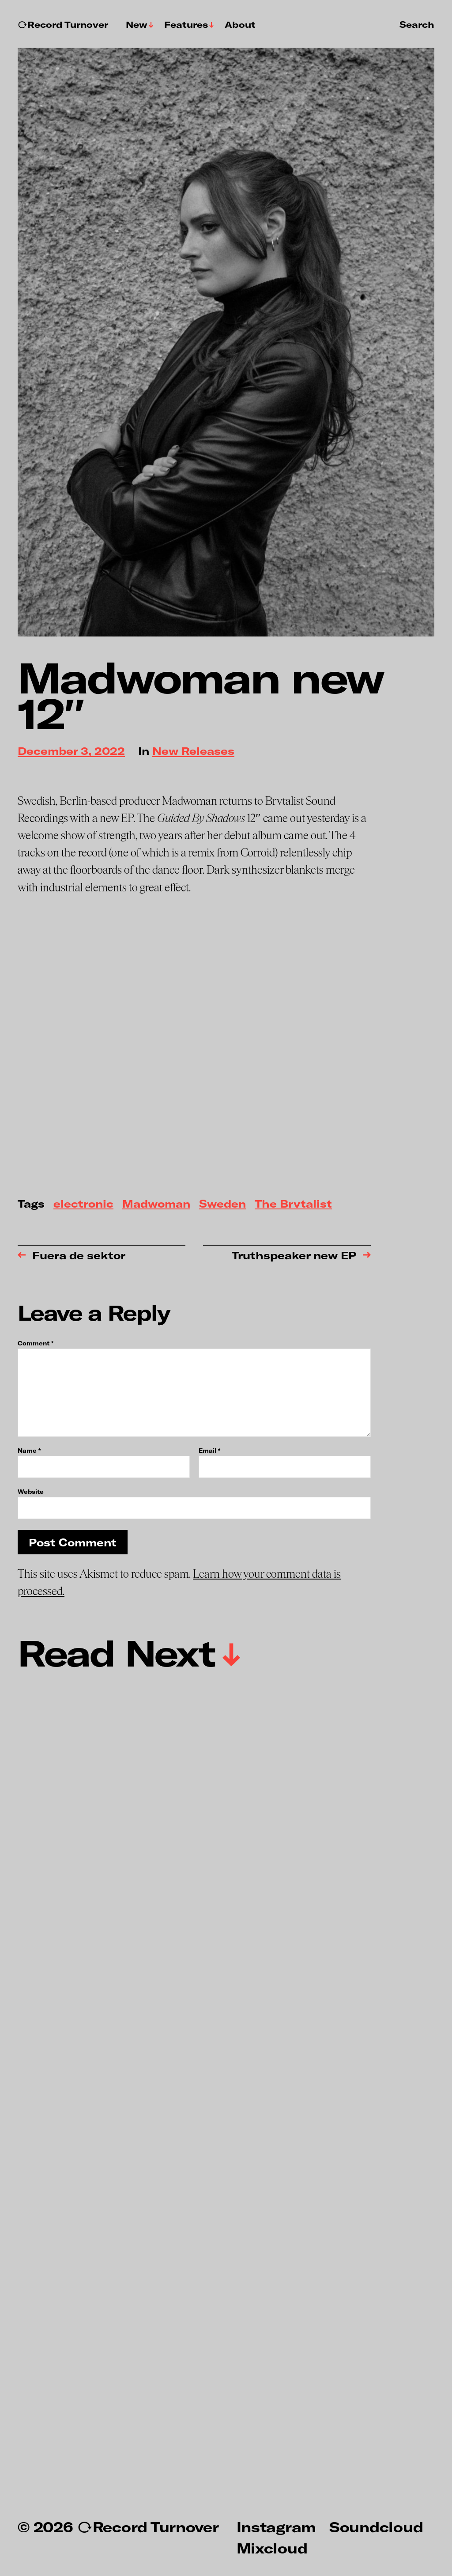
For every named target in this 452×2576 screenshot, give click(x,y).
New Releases (193, 751)
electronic (83, 1204)
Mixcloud (272, 2547)
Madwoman (156, 1204)
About (240, 24)
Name (29, 1451)
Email (209, 1451)
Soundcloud (376, 2526)
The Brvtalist (293, 1204)
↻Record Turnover (63, 24)
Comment (35, 1343)
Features (186, 24)
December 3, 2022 (71, 751)
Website (31, 1491)
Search (416, 24)
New (136, 24)
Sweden (222, 1204)
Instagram (276, 2526)
